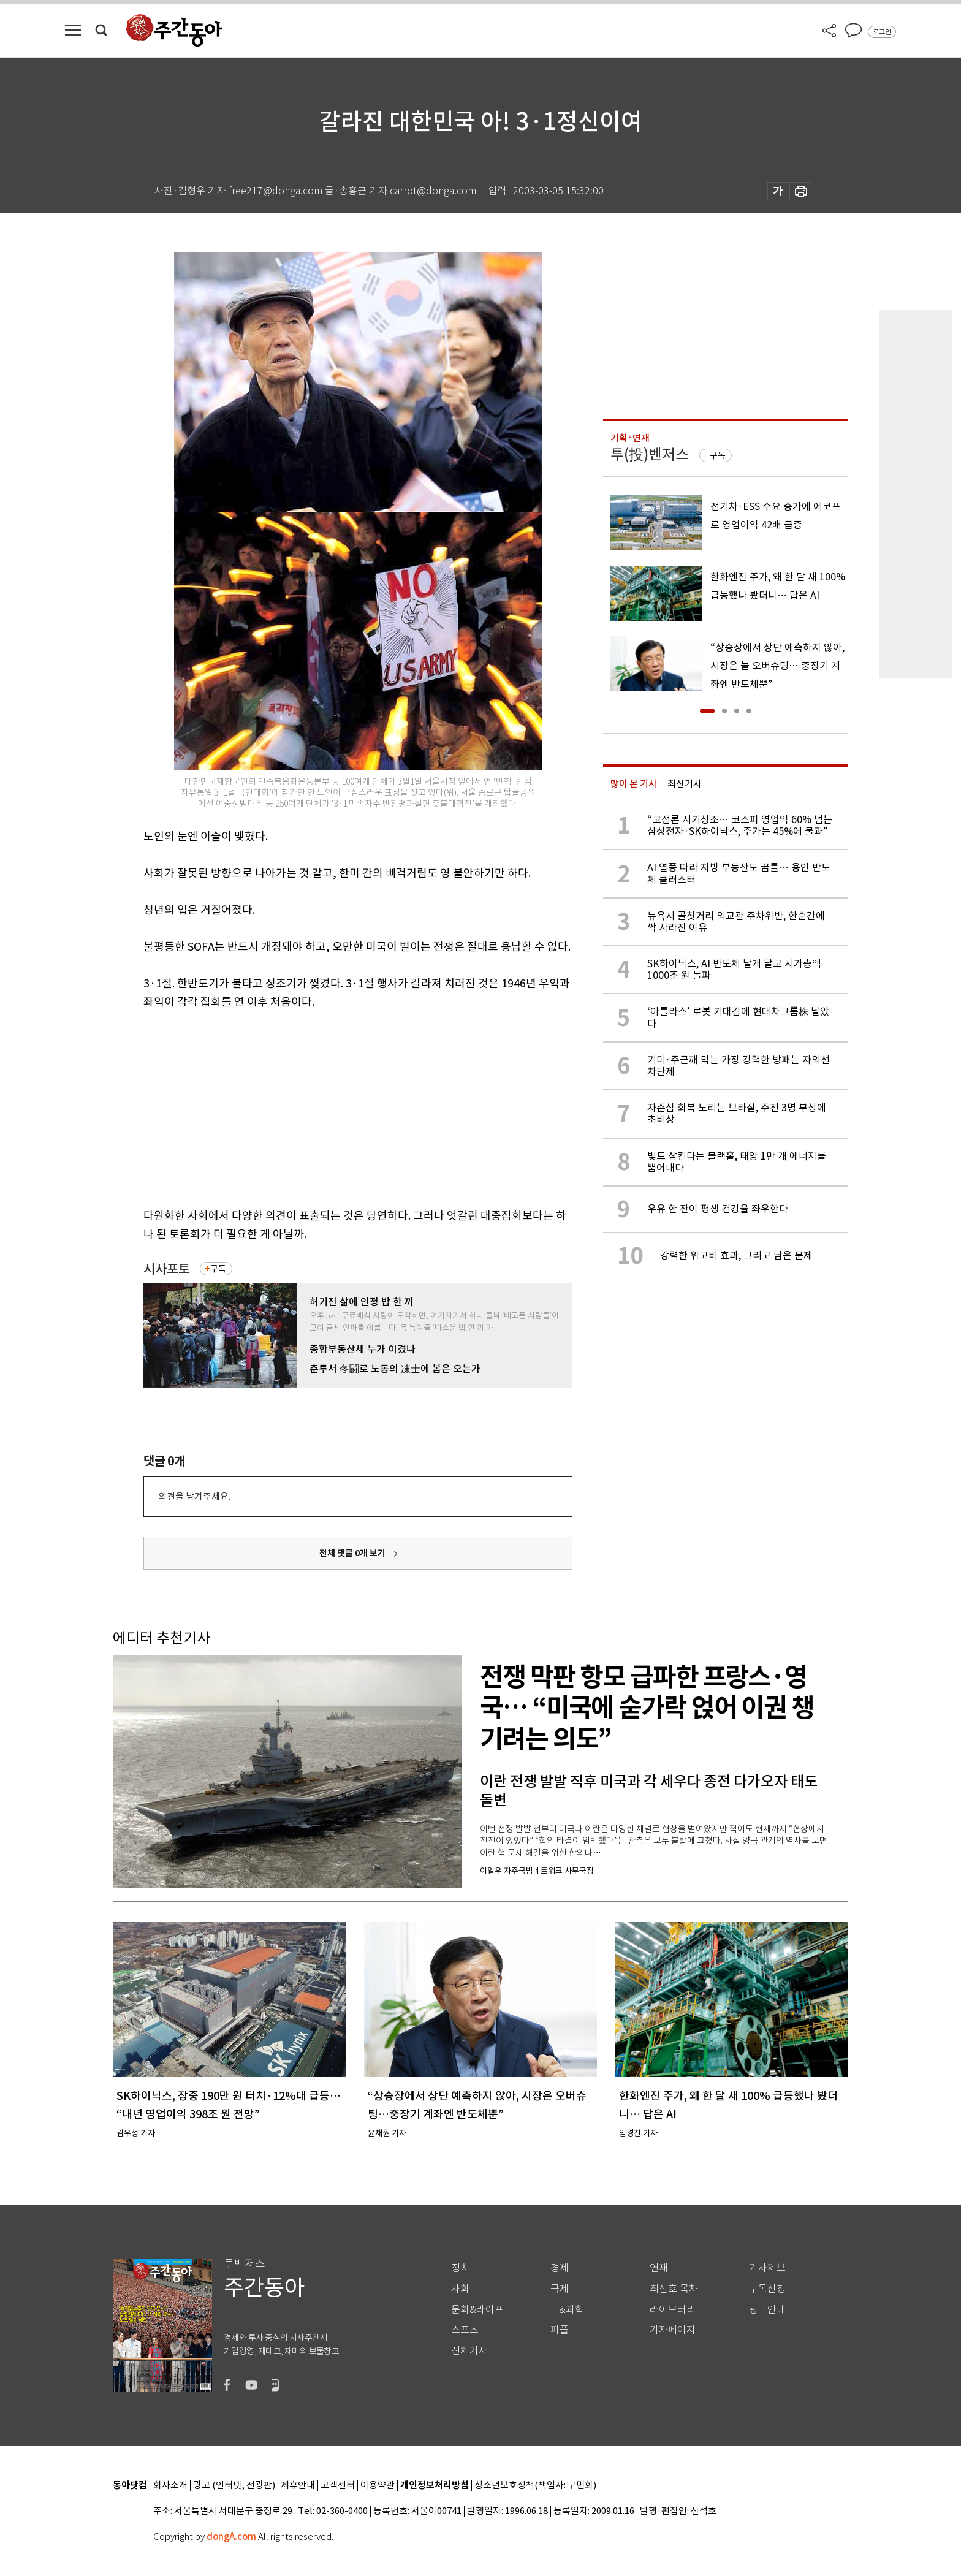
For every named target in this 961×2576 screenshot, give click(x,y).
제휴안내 (298, 2485)
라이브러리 (673, 2310)
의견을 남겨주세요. (194, 1496)
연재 (659, 2268)
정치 (460, 2268)
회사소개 (170, 2485)
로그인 (882, 32)
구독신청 (767, 2289)
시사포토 (166, 1269)
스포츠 (465, 2330)
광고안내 (767, 2310)
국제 (559, 2289)
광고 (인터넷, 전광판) (234, 2485)
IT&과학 (567, 2310)
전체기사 (469, 2351)
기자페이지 (673, 2330)
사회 (460, 2289)
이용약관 (377, 2485)
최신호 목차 (674, 2289)
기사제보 (767, 2268)
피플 (559, 2330)
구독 (218, 1268)
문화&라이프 (477, 2310)
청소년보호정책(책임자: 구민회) (535, 2485)
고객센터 (338, 2485)
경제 (559, 2268)
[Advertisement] (327, 1106)
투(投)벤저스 (649, 454)
